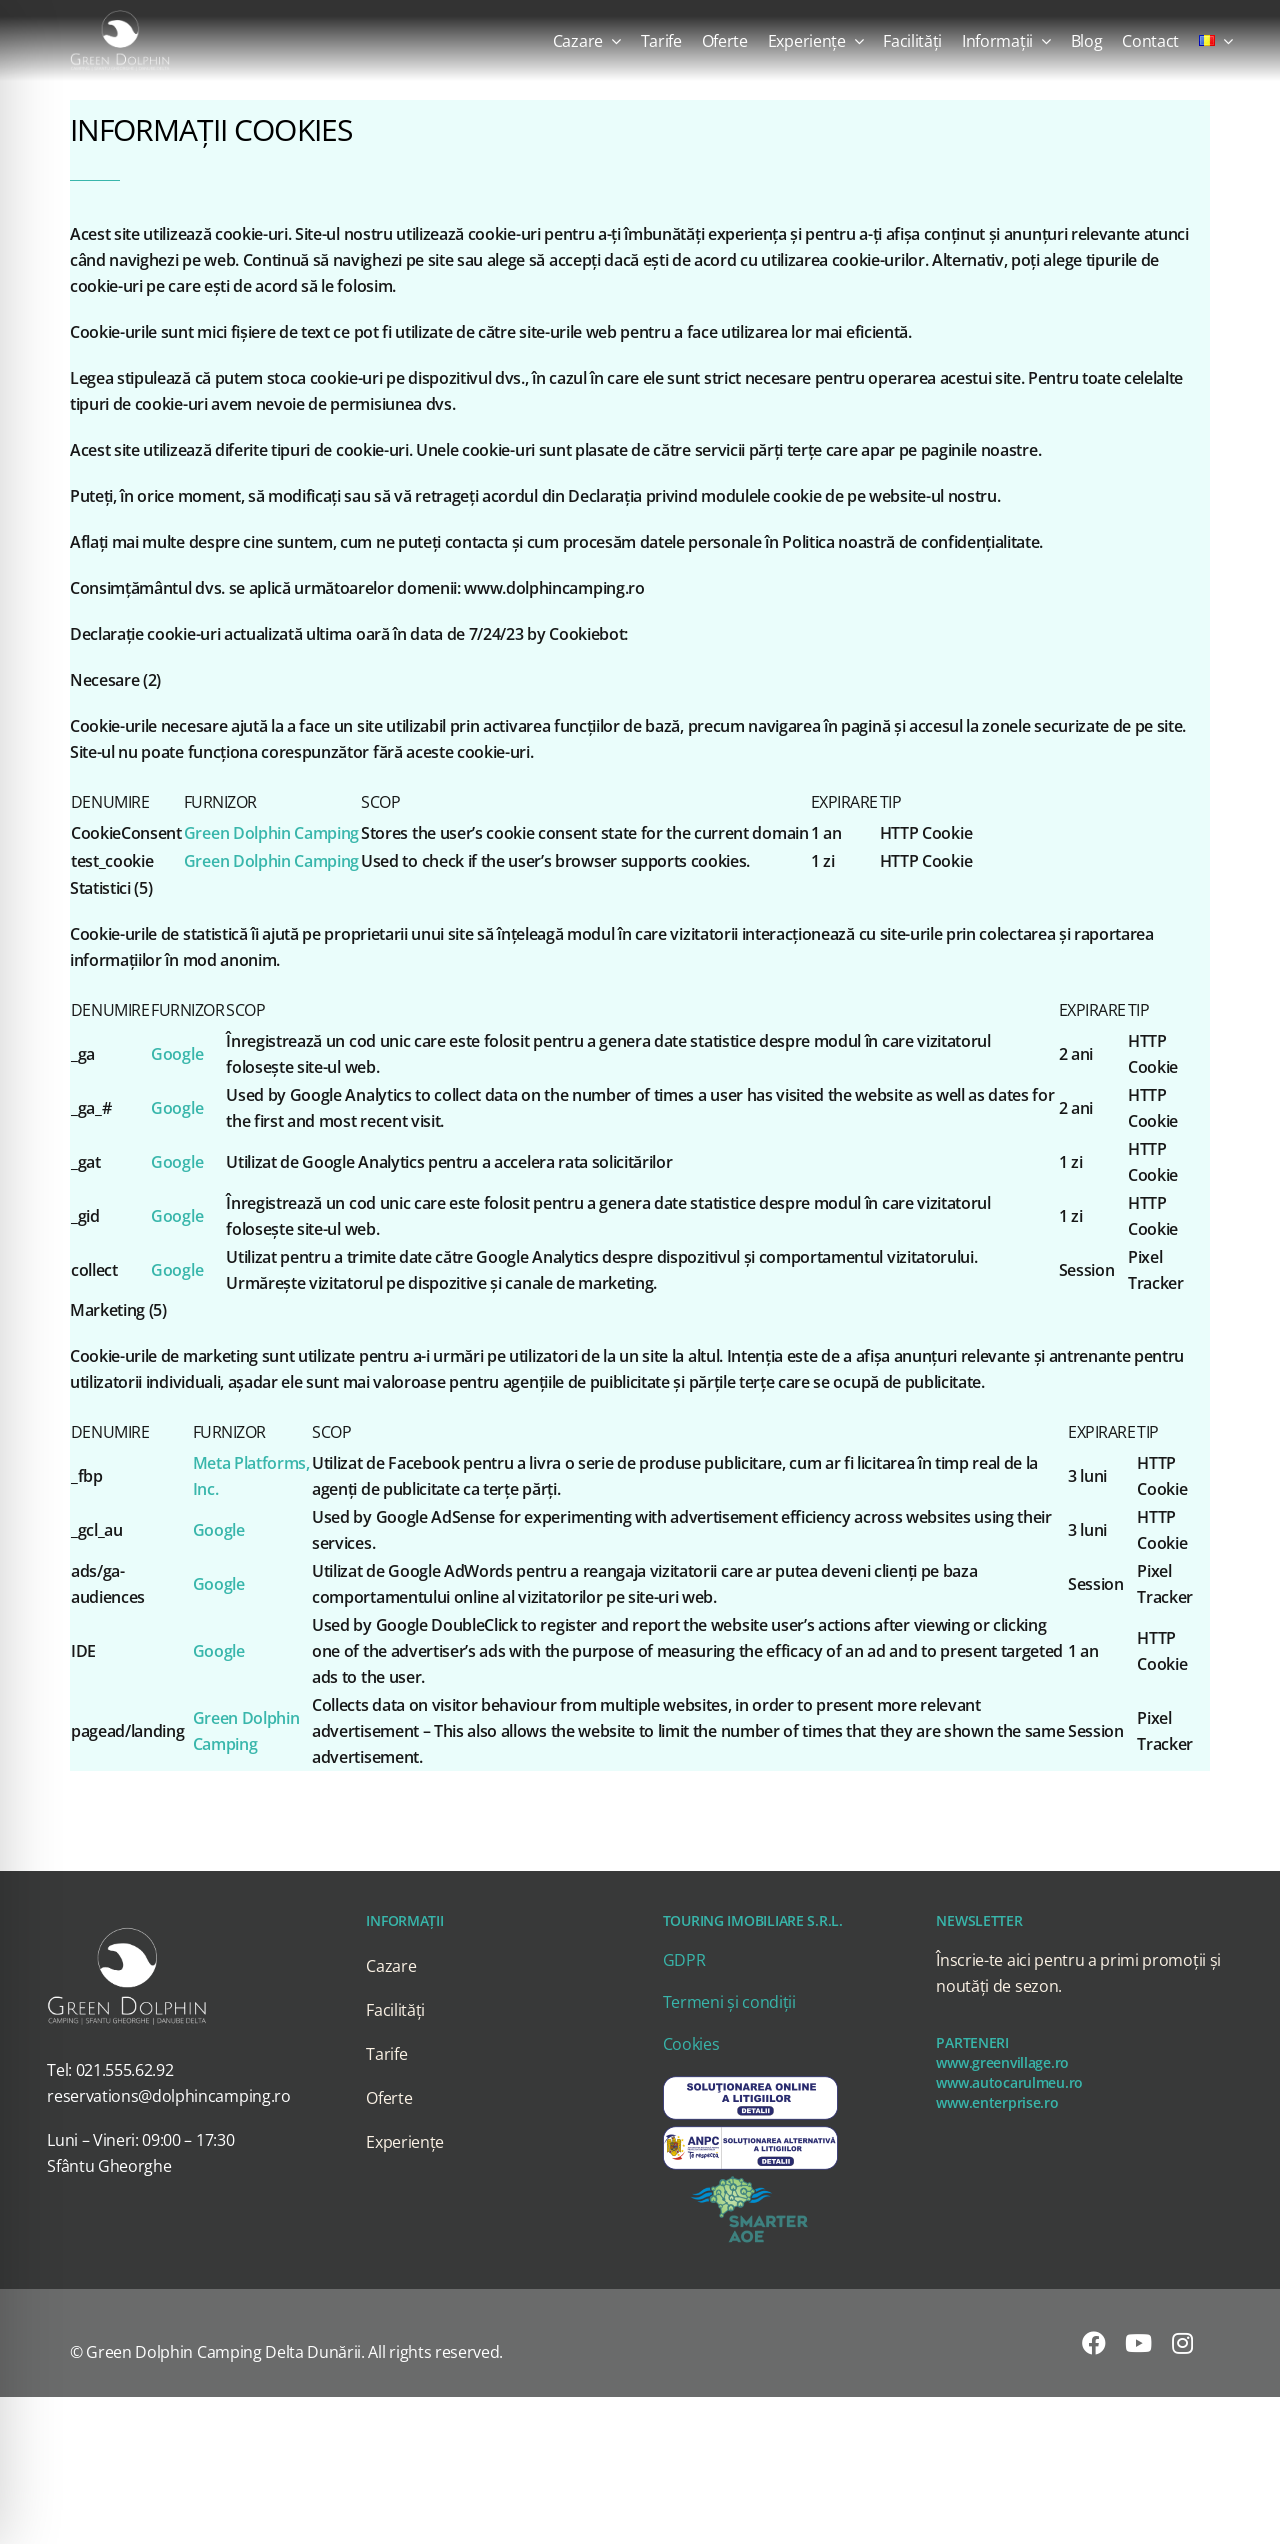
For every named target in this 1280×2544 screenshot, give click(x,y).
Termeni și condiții (729, 2002)
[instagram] (1182, 2343)
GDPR (684, 1960)
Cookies (691, 2044)
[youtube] (1138, 2343)
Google (177, 1054)
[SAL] (750, 2131)
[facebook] (1094, 2343)
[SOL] (750, 2081)
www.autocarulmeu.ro (1009, 2082)
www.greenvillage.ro (1002, 2062)
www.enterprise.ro (997, 2102)
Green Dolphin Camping (271, 833)
